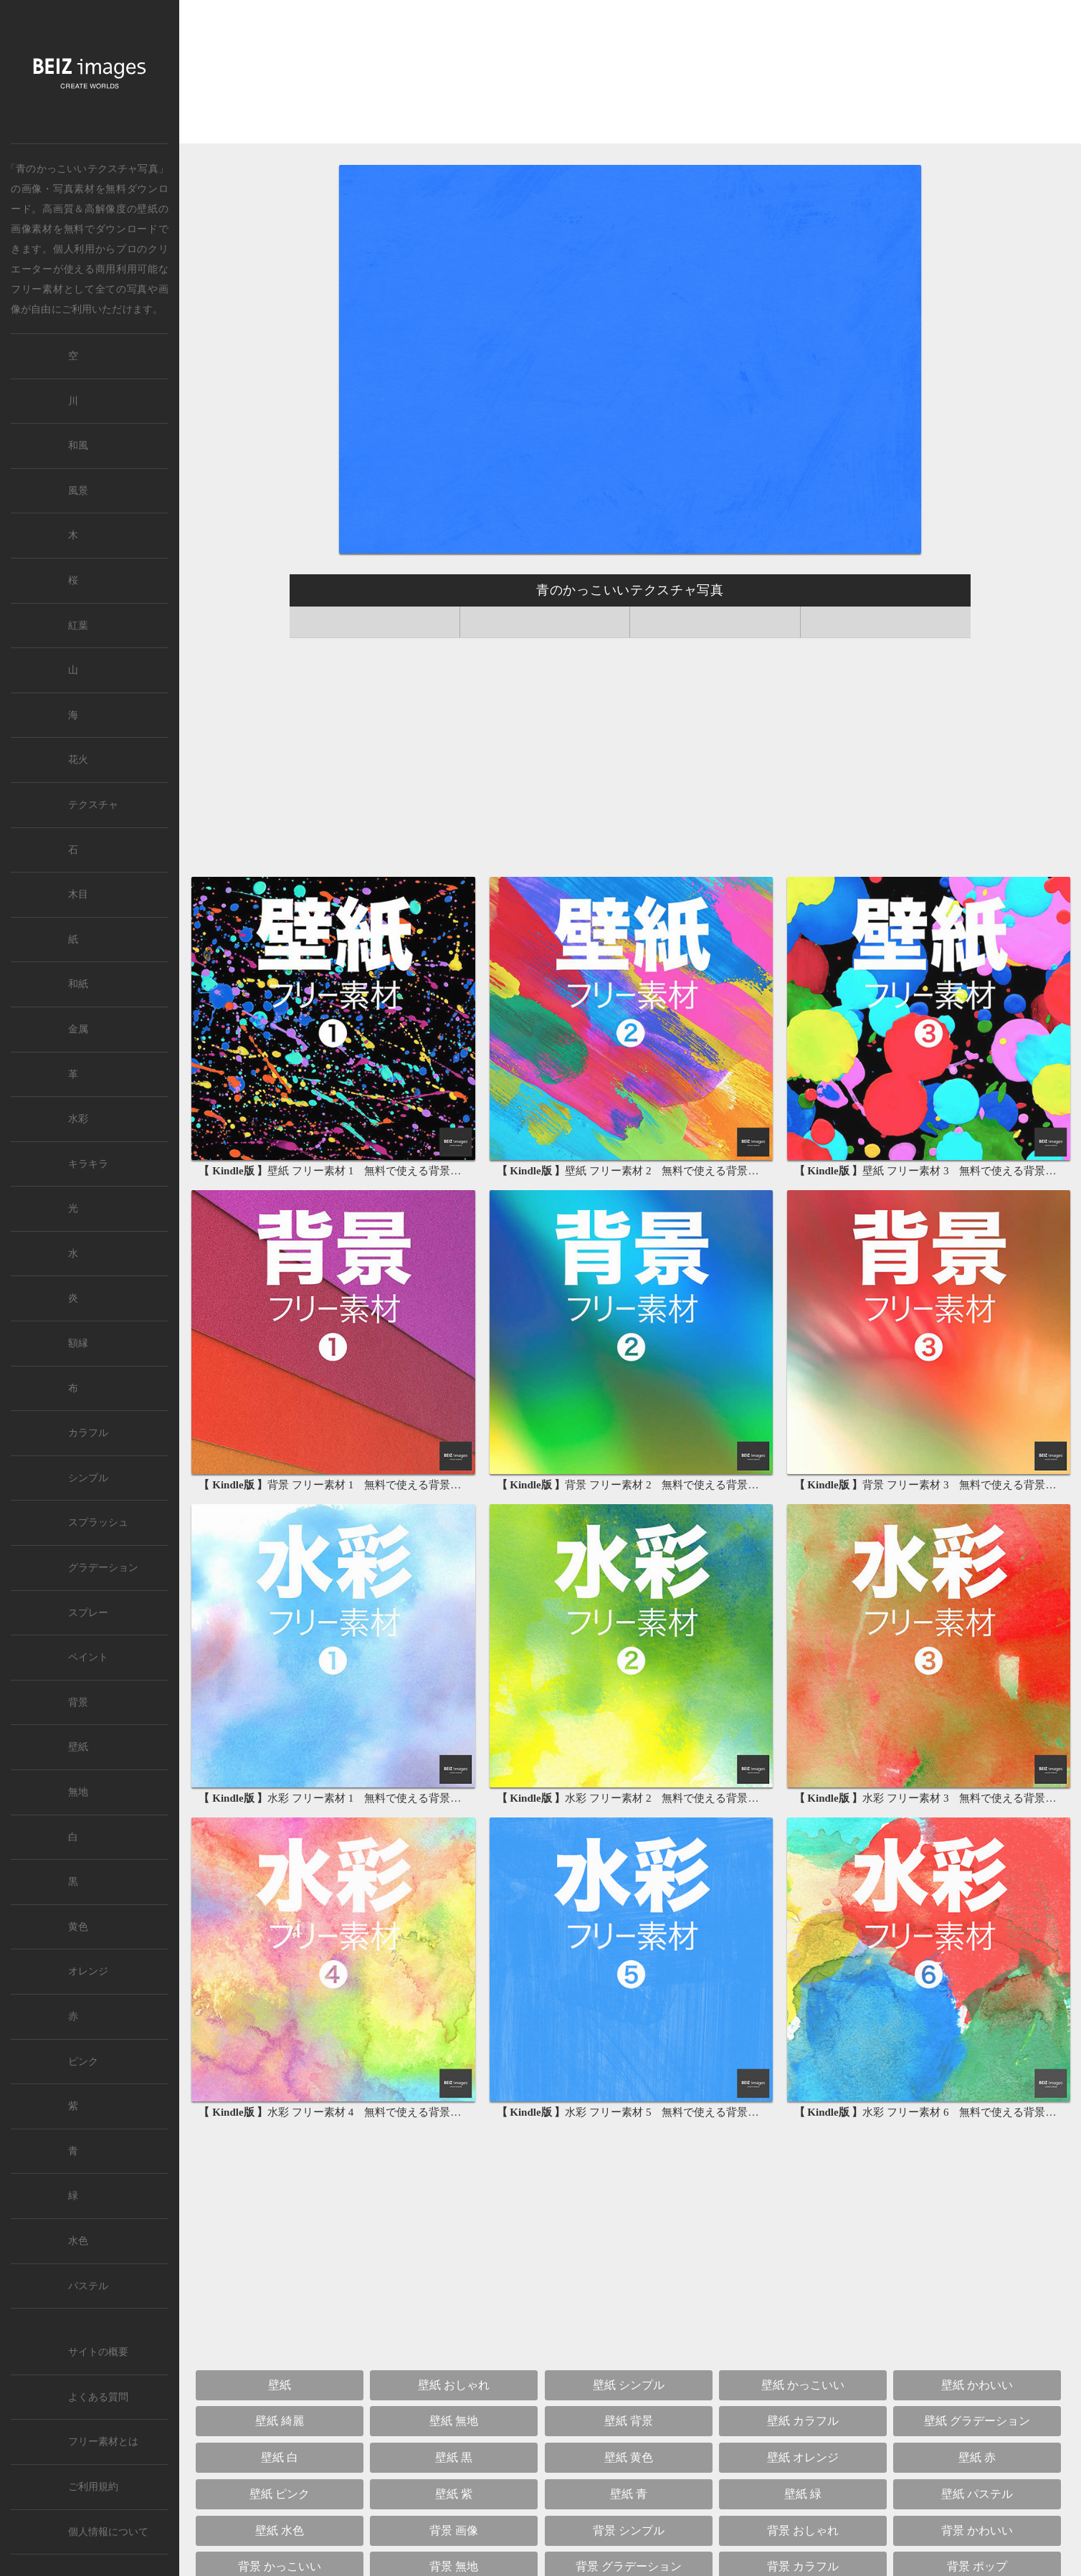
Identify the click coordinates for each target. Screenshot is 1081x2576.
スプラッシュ (98, 1522)
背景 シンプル (629, 2530)
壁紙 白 (279, 2457)
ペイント (88, 1657)
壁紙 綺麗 (279, 2421)
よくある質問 (98, 2397)
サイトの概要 (98, 2352)
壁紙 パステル (977, 2494)
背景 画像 (453, 2530)
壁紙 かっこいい (802, 2385)
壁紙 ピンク (279, 2494)
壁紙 (147, 208)
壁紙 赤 (977, 2457)
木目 (78, 894)
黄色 (78, 1926)
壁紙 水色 (279, 2530)
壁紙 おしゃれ (454, 2385)
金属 (78, 1029)
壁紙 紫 (453, 2494)
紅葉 (78, 625)
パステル (88, 2286)
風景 (78, 490)
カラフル (88, 1432)
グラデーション (103, 1567)
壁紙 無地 (453, 2421)
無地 (78, 1792)
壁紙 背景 (628, 2421)
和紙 (78, 984)
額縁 (78, 1343)
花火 (78, 759)
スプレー (88, 1612)
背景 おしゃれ (803, 2530)
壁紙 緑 (803, 2494)
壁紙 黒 (453, 2457)
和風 (78, 445)
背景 (78, 1702)
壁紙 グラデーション (977, 2421)
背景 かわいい (977, 2530)
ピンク (83, 2061)
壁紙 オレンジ (803, 2457)
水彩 (78, 1118)
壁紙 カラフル (803, 2421)
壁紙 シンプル (629, 2385)
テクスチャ (93, 804)
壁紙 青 (628, 2494)
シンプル (88, 1478)
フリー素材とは (103, 2441)
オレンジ (88, 1971)
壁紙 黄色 (628, 2457)
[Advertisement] (630, 72)
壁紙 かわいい (977, 2385)
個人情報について (108, 2532)
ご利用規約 (93, 2486)
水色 (78, 2240)
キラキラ (88, 1164)
